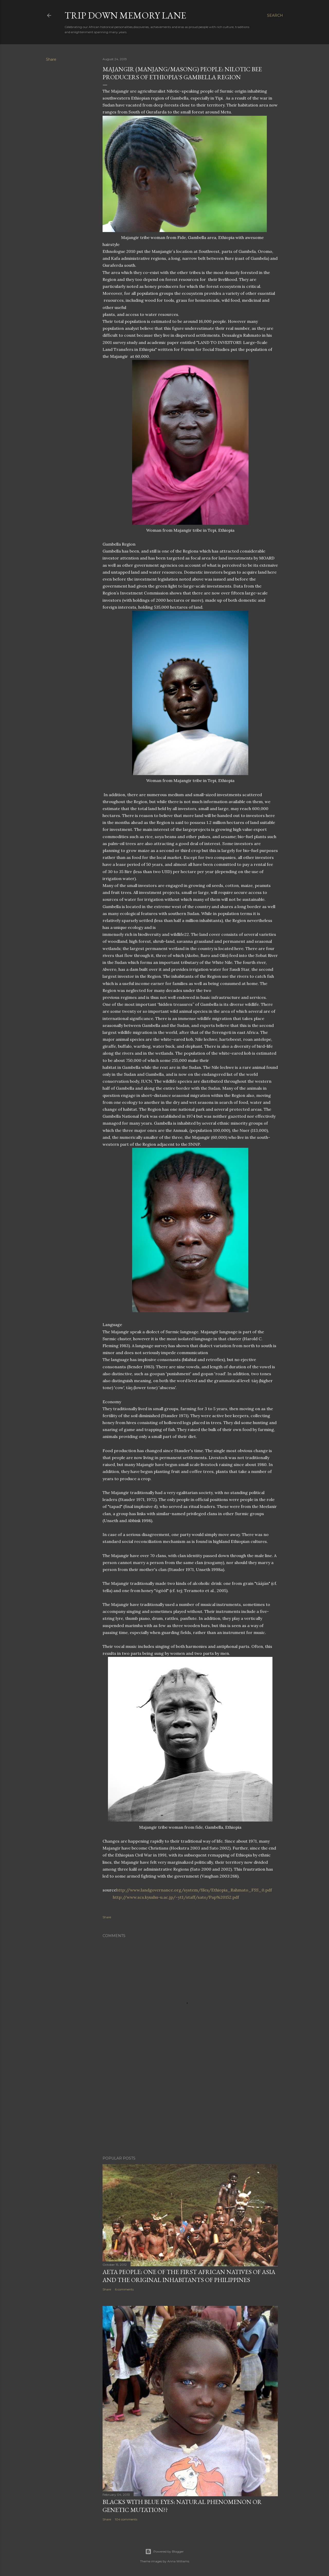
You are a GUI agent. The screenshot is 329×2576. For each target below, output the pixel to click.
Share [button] (51, 59)
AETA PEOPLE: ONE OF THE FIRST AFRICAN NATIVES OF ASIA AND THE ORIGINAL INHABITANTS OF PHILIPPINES (189, 2276)
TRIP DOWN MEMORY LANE (125, 15)
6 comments (124, 2289)
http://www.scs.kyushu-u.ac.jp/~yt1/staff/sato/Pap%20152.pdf (176, 1897)
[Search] (275, 15)
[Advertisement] (190, 2107)
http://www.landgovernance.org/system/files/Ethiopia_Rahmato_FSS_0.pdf (194, 1890)
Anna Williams (178, 2561)
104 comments (126, 2519)
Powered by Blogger (164, 2551)
